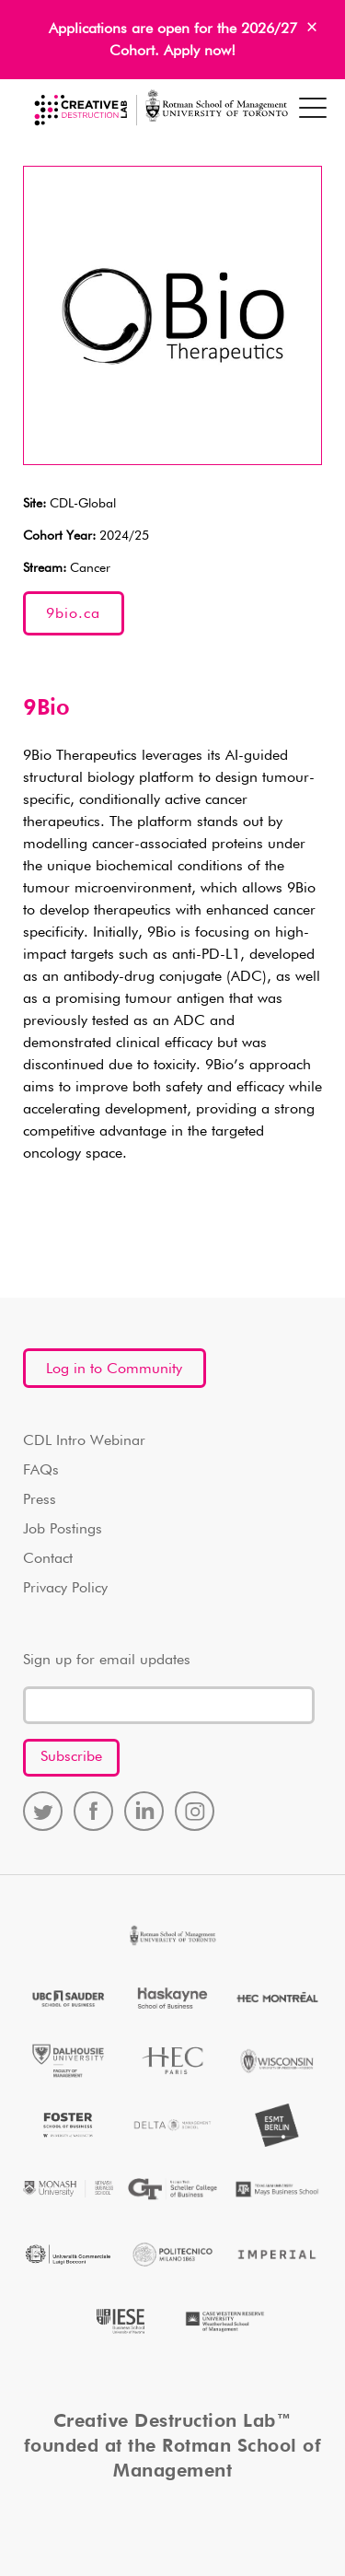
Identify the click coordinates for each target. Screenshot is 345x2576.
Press (39, 1500)
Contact (48, 1559)
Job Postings (62, 1529)
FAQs (41, 1470)
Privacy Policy (65, 1588)
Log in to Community (114, 1369)
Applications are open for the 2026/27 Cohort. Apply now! (173, 40)
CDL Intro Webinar (84, 1441)
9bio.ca (73, 614)
